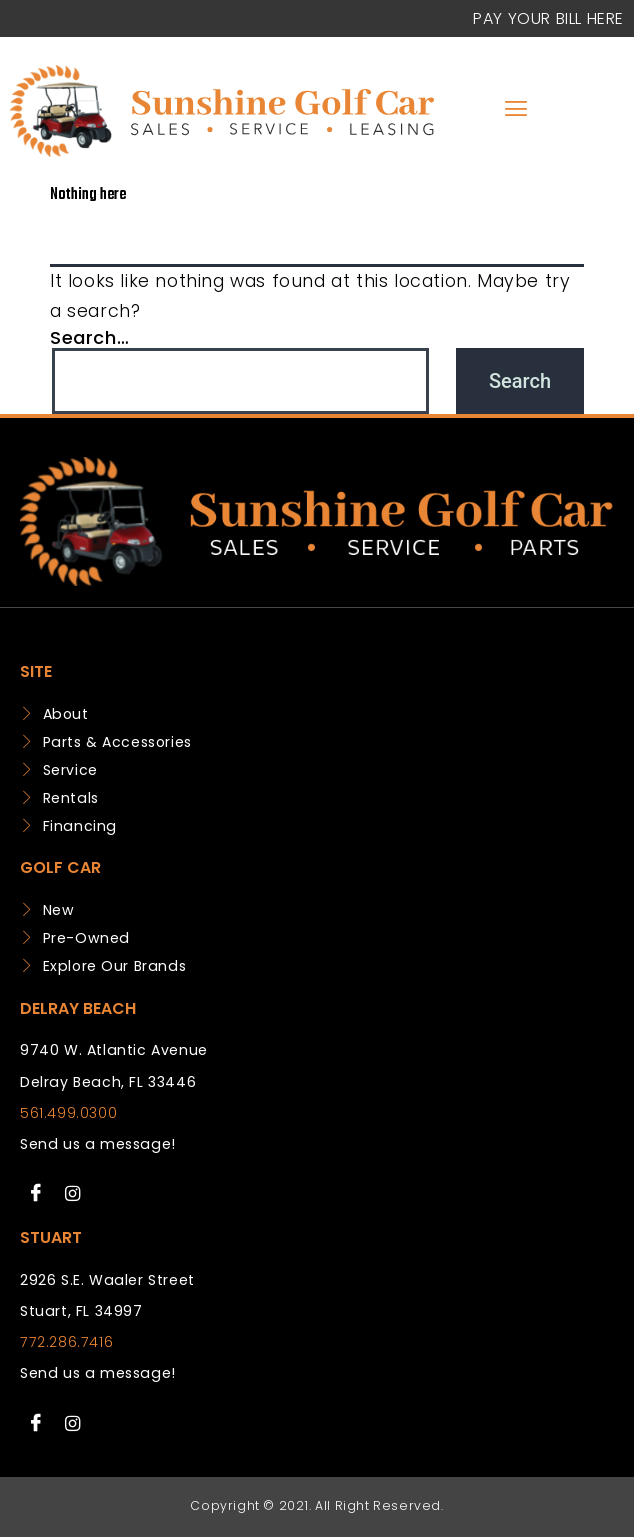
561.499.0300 (68, 1113)
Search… (89, 337)
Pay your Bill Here (548, 18)
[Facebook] (36, 1194)
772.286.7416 (66, 1342)
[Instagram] (73, 1194)
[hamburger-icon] (516, 110)
